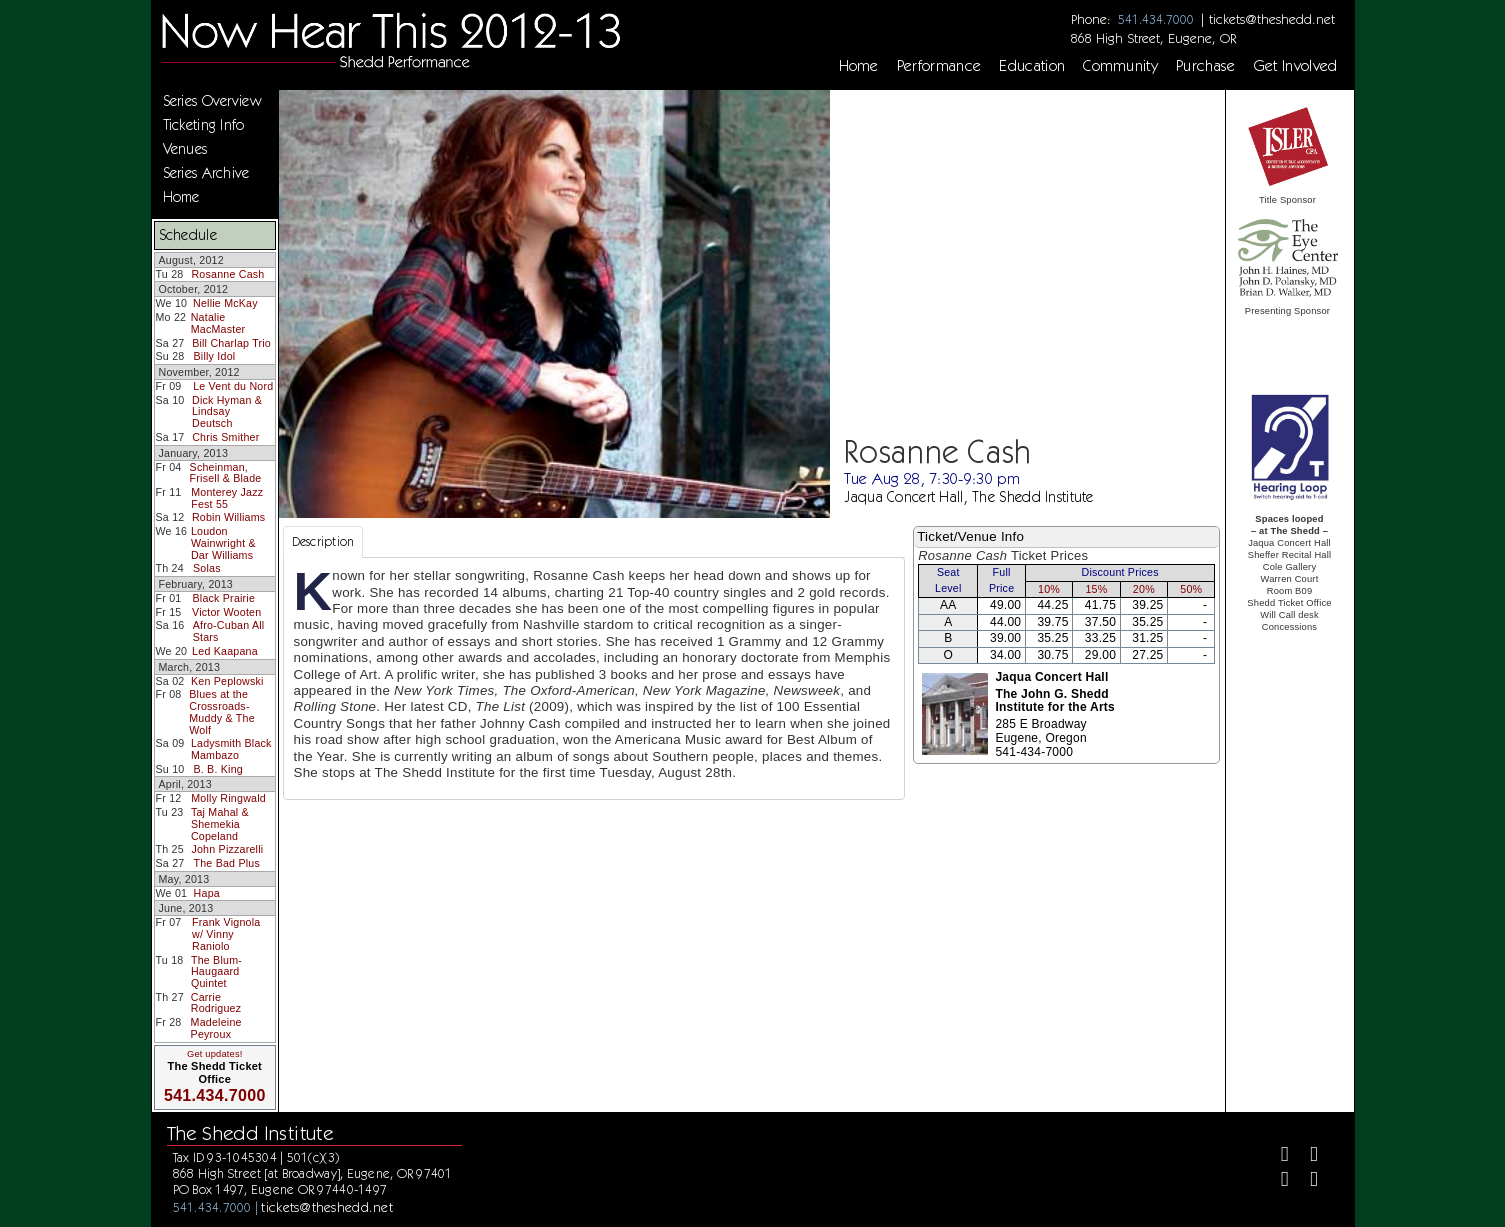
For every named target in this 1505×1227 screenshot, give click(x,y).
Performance (939, 66)
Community (1120, 66)
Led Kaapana (225, 651)
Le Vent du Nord (233, 386)
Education (1032, 66)
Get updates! (215, 1054)
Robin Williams (228, 517)
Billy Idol (215, 356)
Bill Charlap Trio (231, 343)
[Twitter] (1305, 1156)
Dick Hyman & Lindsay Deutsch (227, 411)
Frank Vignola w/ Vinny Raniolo (226, 933)
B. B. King (218, 769)
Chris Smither (225, 437)
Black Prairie (224, 598)
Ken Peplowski (227, 681)
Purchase (1206, 66)
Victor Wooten (226, 612)
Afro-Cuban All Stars (229, 631)
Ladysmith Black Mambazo (231, 749)
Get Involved (1296, 66)
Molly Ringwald (228, 798)
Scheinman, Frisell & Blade (226, 473)
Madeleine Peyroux (216, 1028)
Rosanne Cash (227, 274)
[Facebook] (1276, 1156)
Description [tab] (323, 541)
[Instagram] (1276, 1181)
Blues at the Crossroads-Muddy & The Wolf (222, 711)
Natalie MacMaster (218, 323)
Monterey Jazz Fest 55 (227, 498)
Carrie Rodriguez (216, 1003)
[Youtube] (1305, 1181)
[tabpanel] (594, 678)
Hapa (207, 893)
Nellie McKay (225, 303)
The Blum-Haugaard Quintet (216, 971)
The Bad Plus (226, 863)
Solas (207, 568)
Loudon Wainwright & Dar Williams (223, 542)
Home (859, 66)
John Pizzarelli (227, 849)
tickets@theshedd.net (1272, 19)
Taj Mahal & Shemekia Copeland (220, 823)
